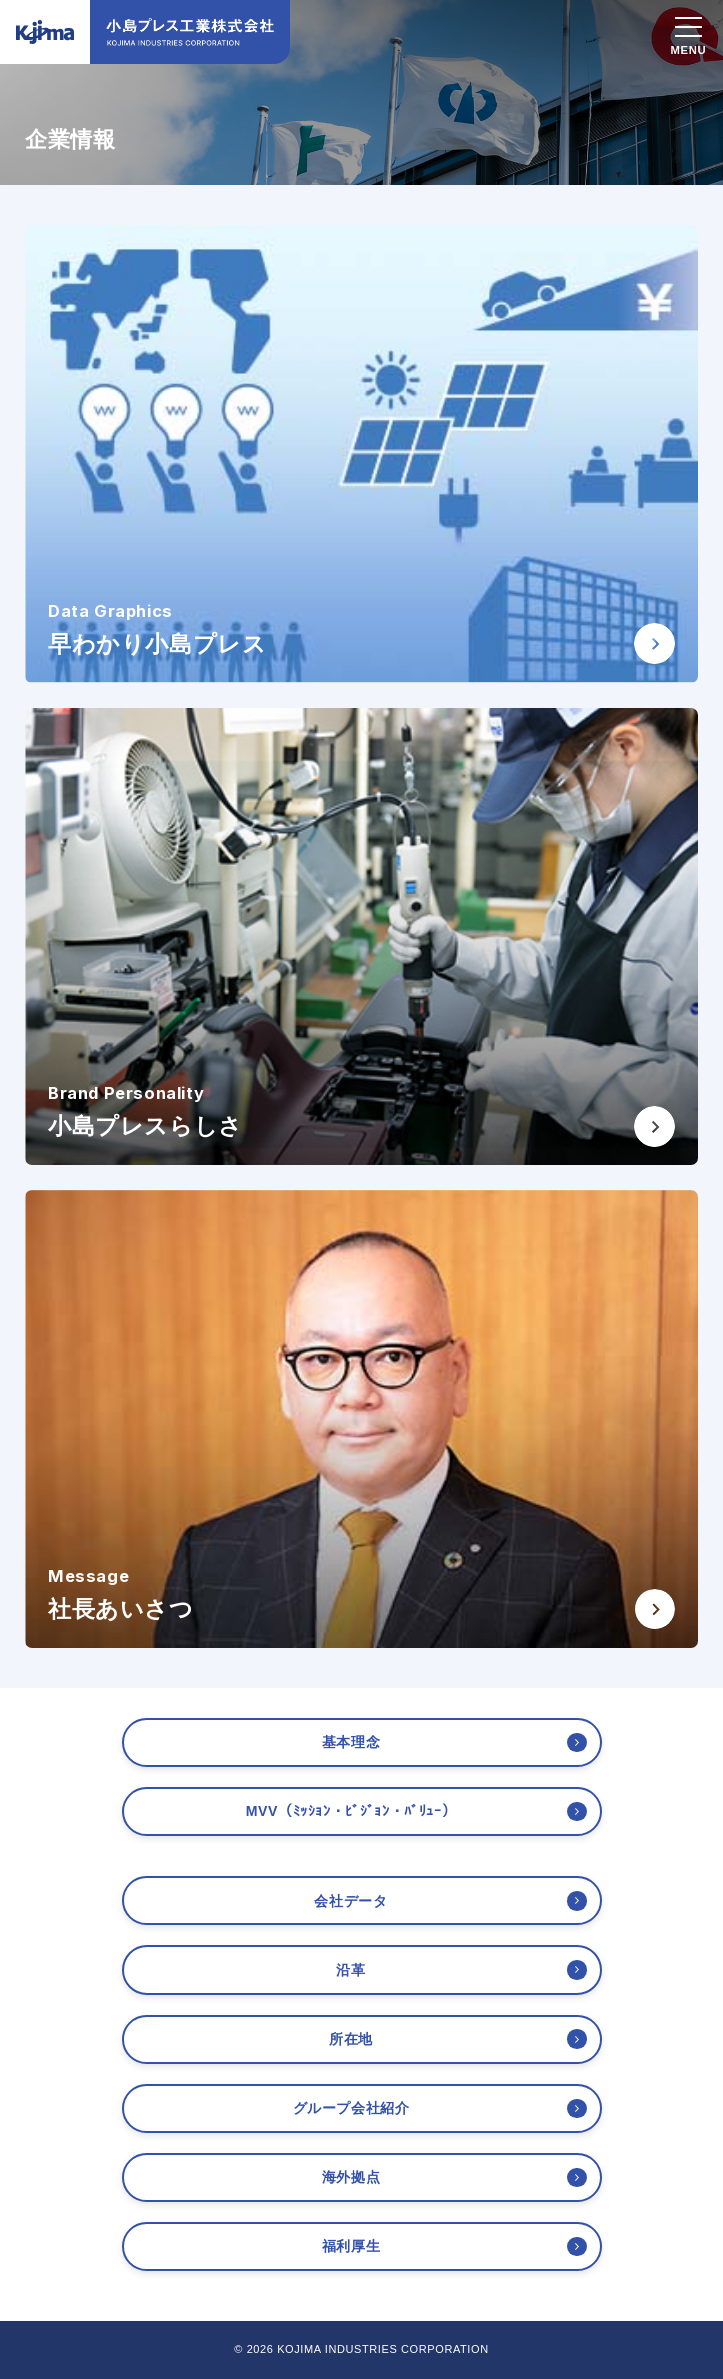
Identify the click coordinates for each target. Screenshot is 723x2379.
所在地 (351, 2039)
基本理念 (351, 1742)
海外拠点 (351, 2177)
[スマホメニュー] (688, 29)
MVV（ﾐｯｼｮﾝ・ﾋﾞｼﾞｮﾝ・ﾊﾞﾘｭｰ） (351, 1811)
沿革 (350, 1970)
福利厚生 (351, 2246)
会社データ (350, 1901)
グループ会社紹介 (351, 2108)
